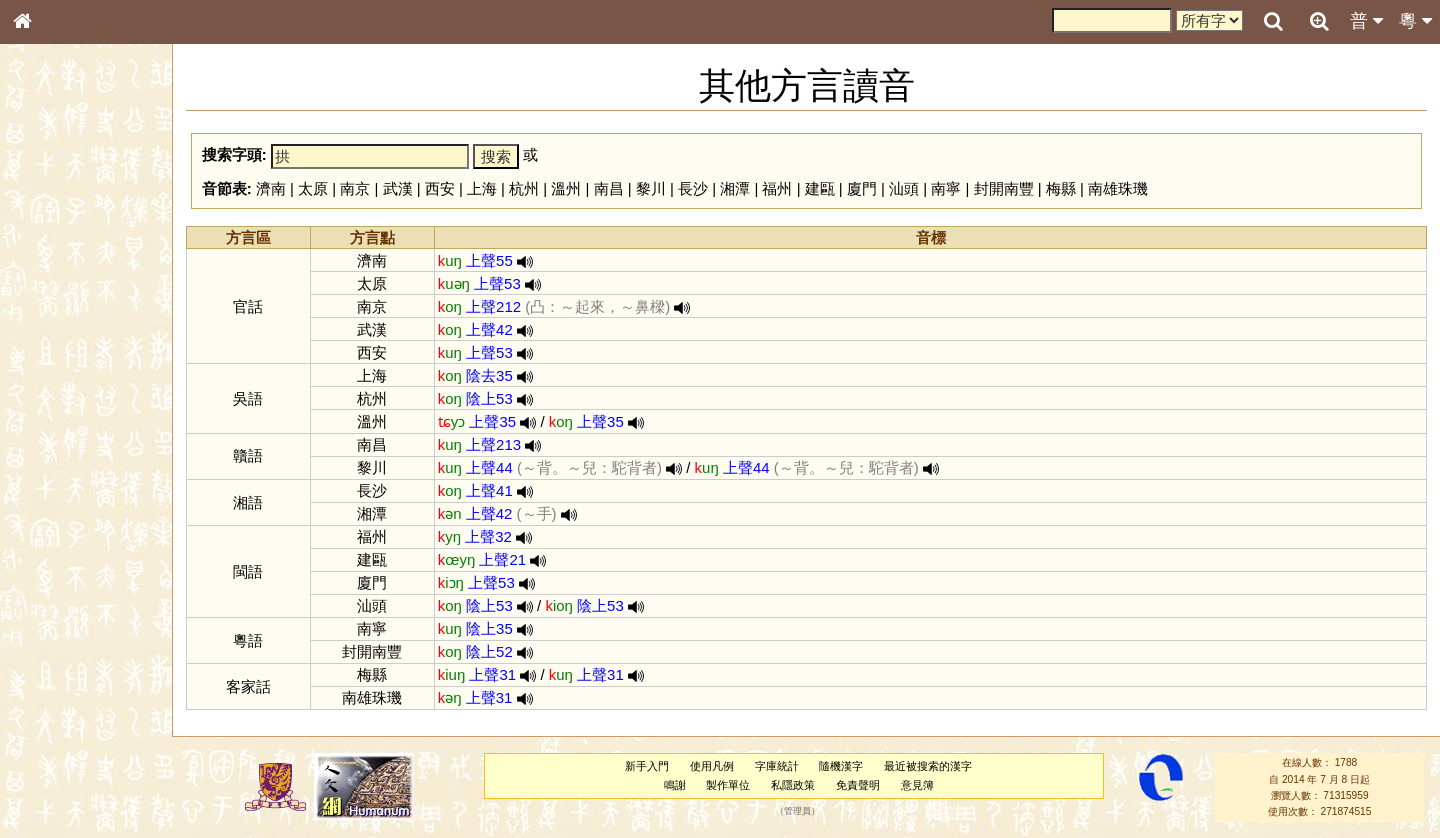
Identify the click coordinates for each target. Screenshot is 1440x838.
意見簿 (917, 785)
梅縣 (1061, 188)
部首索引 (49, 267)
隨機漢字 (841, 766)
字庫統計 (777, 766)
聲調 (95, 526)
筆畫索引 (49, 285)
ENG (88, 220)
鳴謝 (675, 785)
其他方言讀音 (61, 562)
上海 (482, 188)
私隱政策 (793, 785)
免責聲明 (858, 785)
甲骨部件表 (55, 303)
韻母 (68, 526)
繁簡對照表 (55, 669)
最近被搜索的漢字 (928, 766)
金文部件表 (55, 322)
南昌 (609, 188)
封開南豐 (1004, 188)
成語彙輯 (49, 651)
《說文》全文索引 (73, 615)
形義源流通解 (61, 340)
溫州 (566, 188)
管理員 (797, 812)
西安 (440, 188)
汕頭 (904, 188)
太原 (313, 188)
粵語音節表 (55, 392)
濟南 (271, 188)
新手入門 (647, 766)
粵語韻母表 (55, 429)
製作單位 (728, 785)
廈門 (862, 188)
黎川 (651, 188)
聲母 (40, 526)
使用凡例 (712, 766)
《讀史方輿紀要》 (73, 633)
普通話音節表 (61, 544)
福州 (777, 188)
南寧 (946, 188)
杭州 (524, 188)
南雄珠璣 (1118, 188)
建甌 (820, 188)
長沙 (693, 188)
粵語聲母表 (55, 410)
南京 (355, 188)
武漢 (398, 188)
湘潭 (735, 188)
